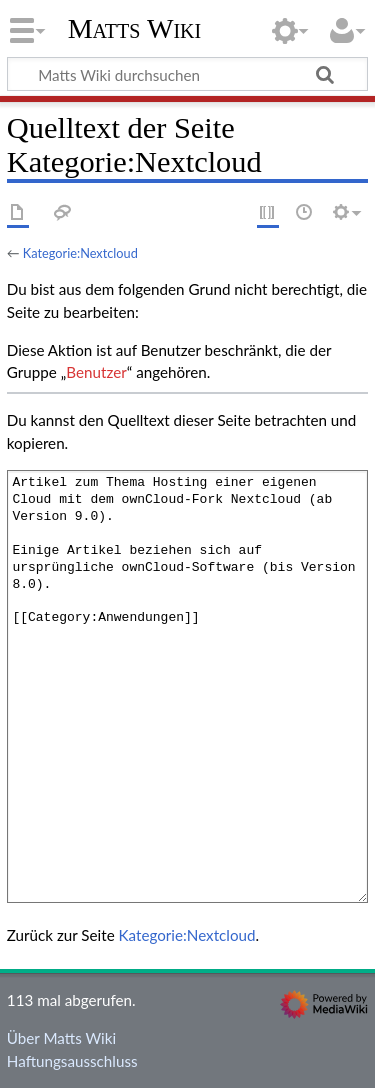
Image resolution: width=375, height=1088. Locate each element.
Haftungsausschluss (72, 1061)
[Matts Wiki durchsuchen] (187, 74)
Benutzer (96, 372)
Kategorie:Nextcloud (80, 253)
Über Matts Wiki (61, 1038)
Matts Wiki (135, 29)
